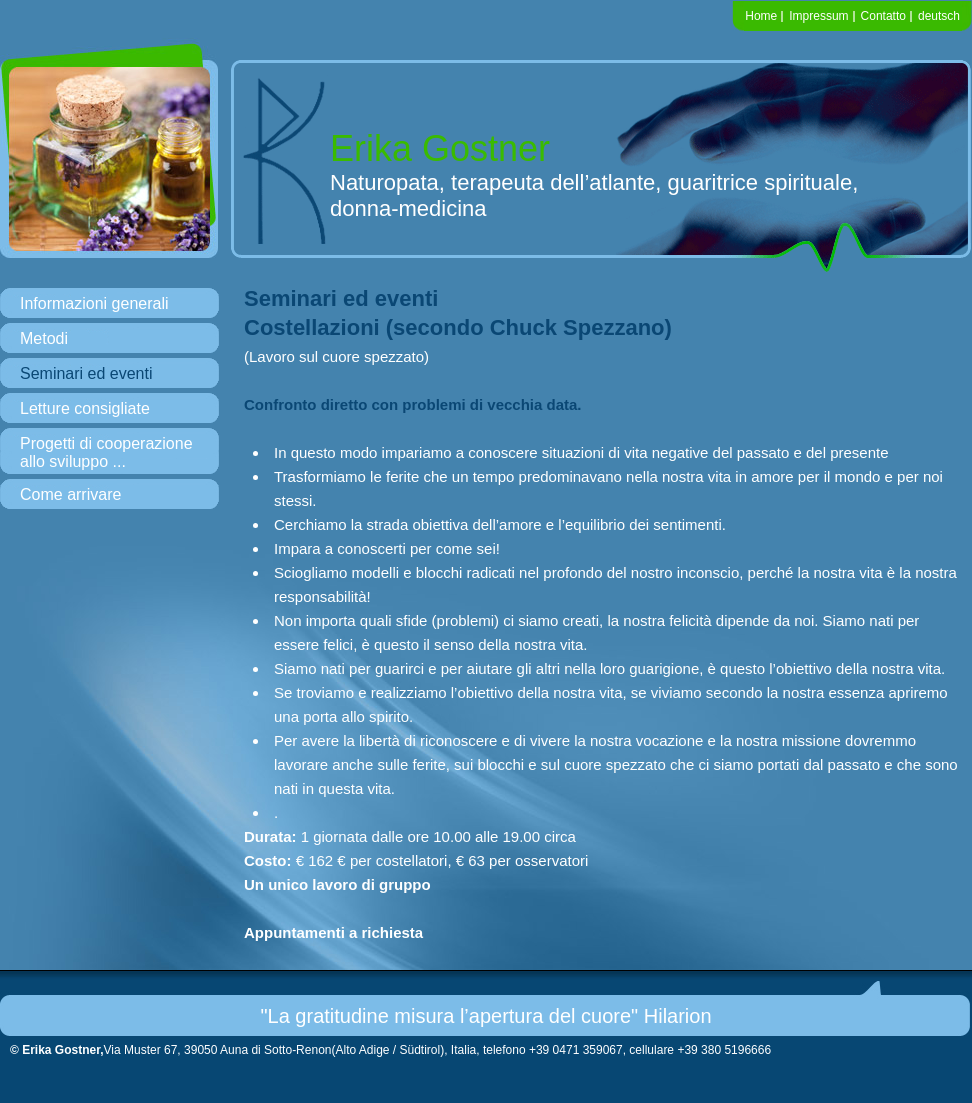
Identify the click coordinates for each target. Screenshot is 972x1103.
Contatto (883, 16)
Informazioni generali (94, 303)
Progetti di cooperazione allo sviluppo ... (106, 452)
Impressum (818, 16)
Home (761, 16)
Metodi (44, 338)
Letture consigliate (85, 408)
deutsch (939, 16)
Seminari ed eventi (86, 373)
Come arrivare (70, 494)
